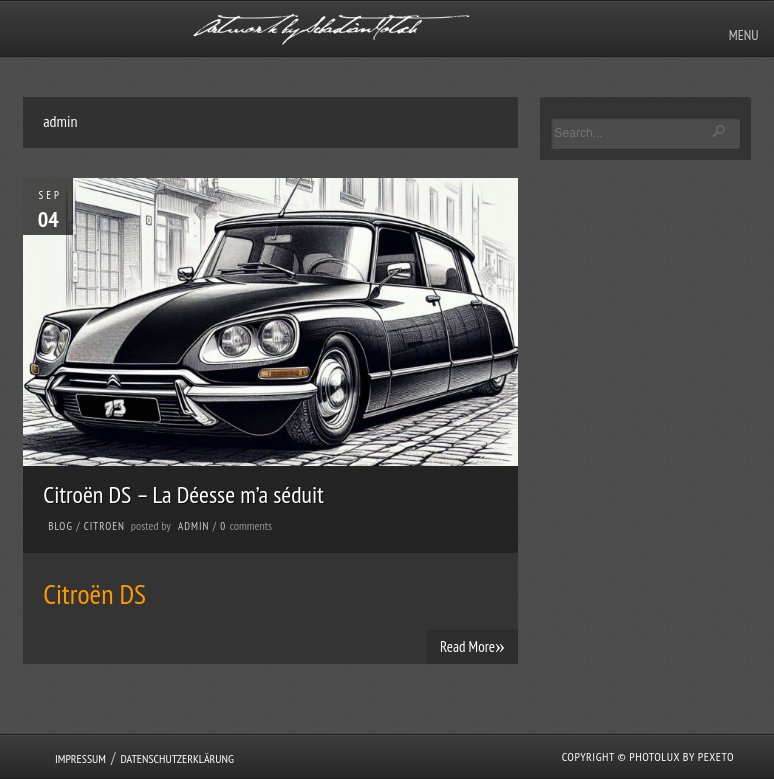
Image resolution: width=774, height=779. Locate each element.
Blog (60, 526)
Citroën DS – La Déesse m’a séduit (183, 494)
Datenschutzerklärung (177, 758)
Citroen (104, 526)
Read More (472, 646)
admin (193, 526)
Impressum (80, 758)
